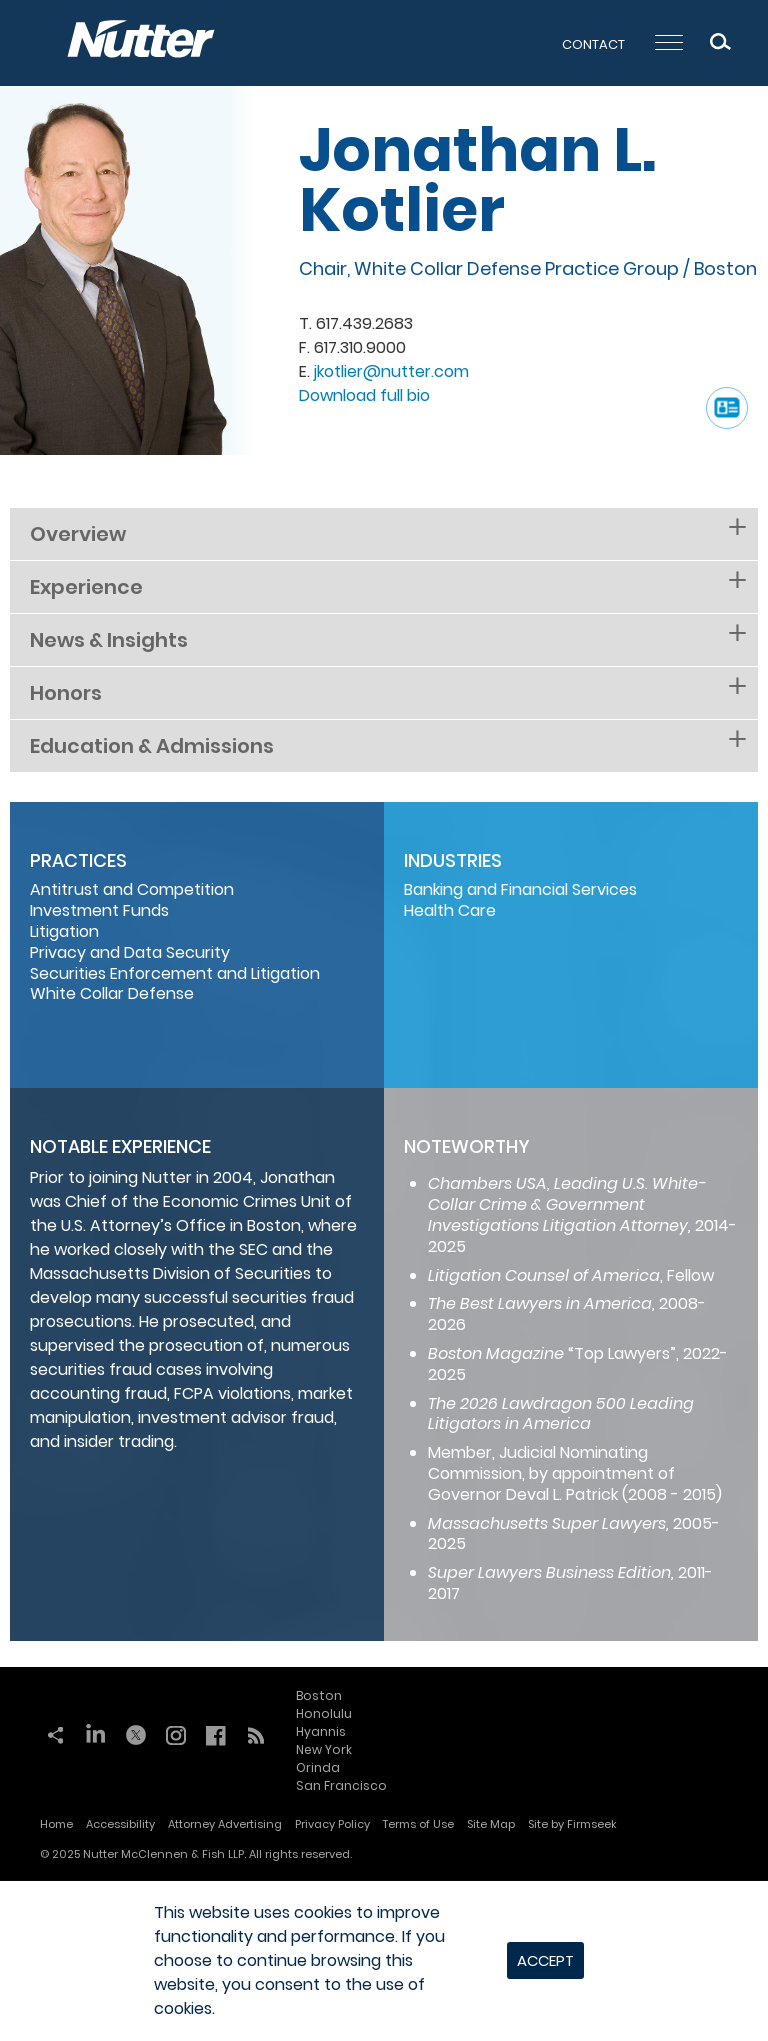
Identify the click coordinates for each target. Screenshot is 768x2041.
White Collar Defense (112, 993)
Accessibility (120, 1824)
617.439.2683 (364, 323)
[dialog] (384, 1961)
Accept (545, 1960)
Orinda (318, 1767)
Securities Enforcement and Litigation (175, 973)
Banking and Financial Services (520, 889)
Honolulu (324, 1713)
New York (324, 1749)
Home (56, 1824)
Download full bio (364, 395)
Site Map (491, 1824)
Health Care (450, 910)
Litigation (64, 931)
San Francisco (341, 1785)
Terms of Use (418, 1824)
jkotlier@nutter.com (391, 371)
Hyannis (321, 1731)
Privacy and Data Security (130, 952)
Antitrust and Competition (132, 889)
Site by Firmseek (572, 1824)
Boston (725, 268)
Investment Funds (99, 910)
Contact (593, 44)
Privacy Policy (332, 1824)
